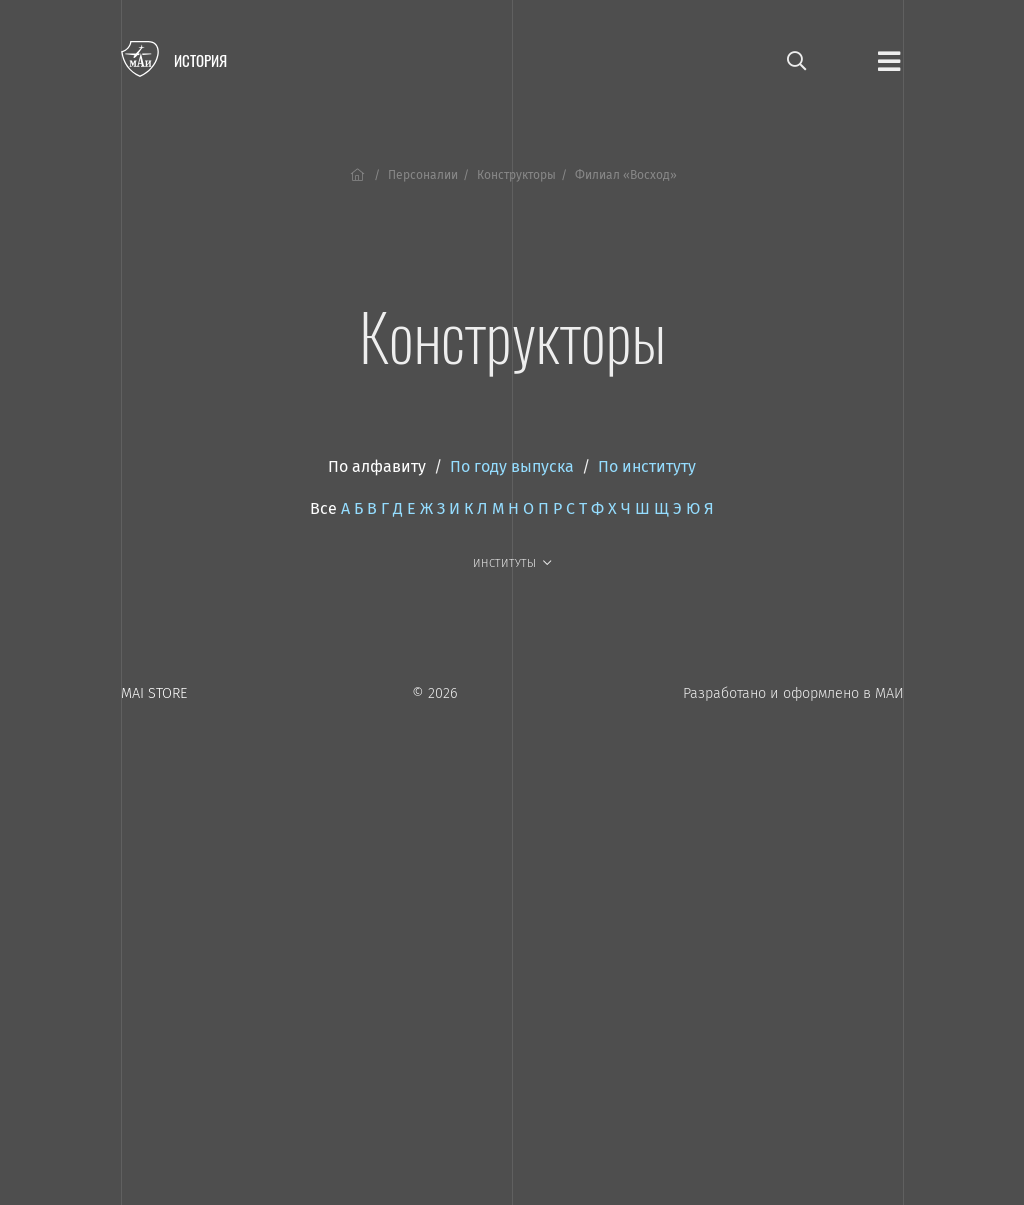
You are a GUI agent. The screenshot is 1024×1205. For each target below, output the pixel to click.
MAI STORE (154, 693)
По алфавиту (377, 466)
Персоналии (423, 175)
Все (323, 508)
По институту (647, 466)
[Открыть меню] (889, 60)
